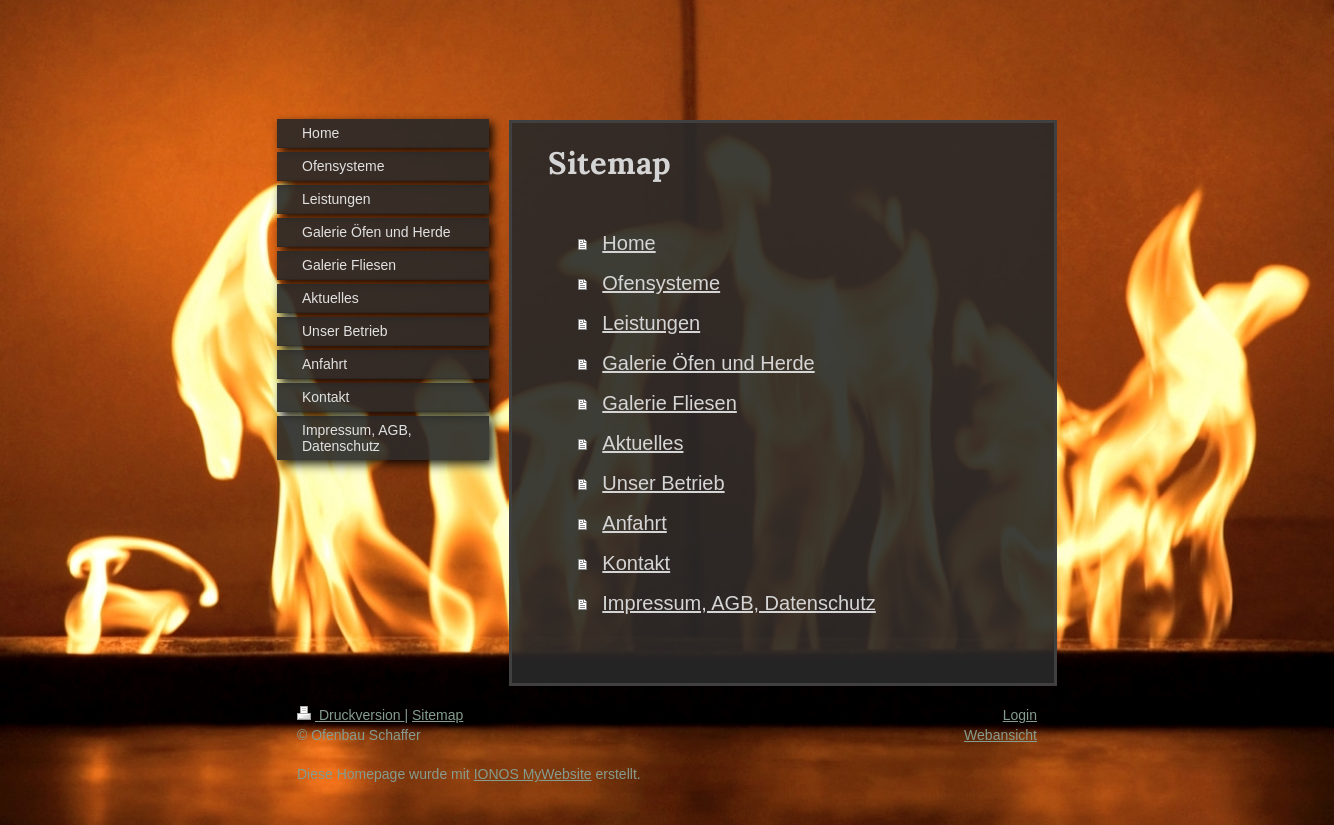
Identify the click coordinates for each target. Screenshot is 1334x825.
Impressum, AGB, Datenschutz (738, 603)
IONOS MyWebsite (533, 774)
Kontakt (636, 563)
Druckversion (350, 715)
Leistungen (651, 323)
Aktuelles (642, 443)
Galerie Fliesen (669, 403)
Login (1020, 715)
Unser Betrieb (663, 483)
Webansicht (1000, 735)
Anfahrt (634, 523)
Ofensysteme (661, 283)
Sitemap (437, 715)
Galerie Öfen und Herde (708, 363)
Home (628, 243)
